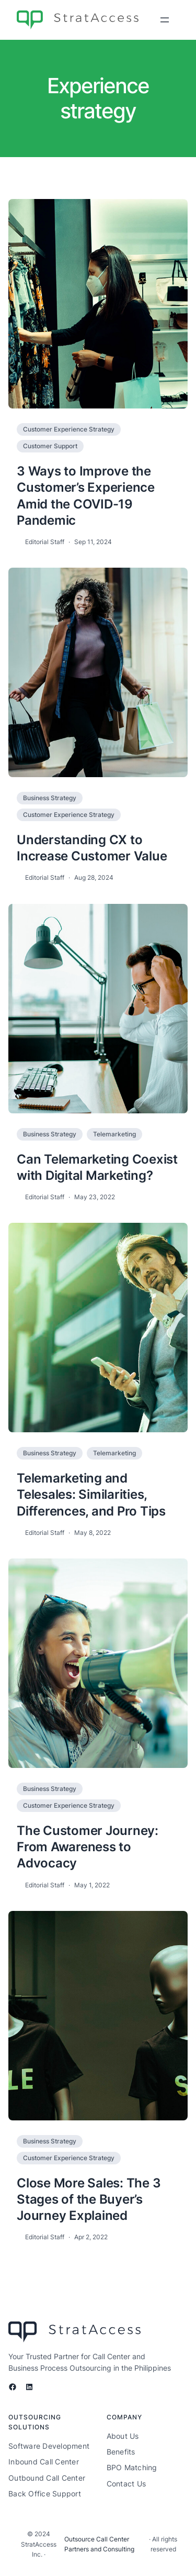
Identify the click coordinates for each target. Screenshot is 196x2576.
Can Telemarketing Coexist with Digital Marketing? (97, 1167)
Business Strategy (49, 798)
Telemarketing (114, 1134)
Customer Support (50, 446)
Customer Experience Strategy (68, 429)
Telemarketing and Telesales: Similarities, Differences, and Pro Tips (91, 1494)
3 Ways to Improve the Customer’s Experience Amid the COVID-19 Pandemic (86, 495)
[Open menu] (164, 20)
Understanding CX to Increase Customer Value (92, 848)
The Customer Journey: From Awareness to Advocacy (87, 1847)
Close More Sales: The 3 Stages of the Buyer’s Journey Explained (88, 2199)
